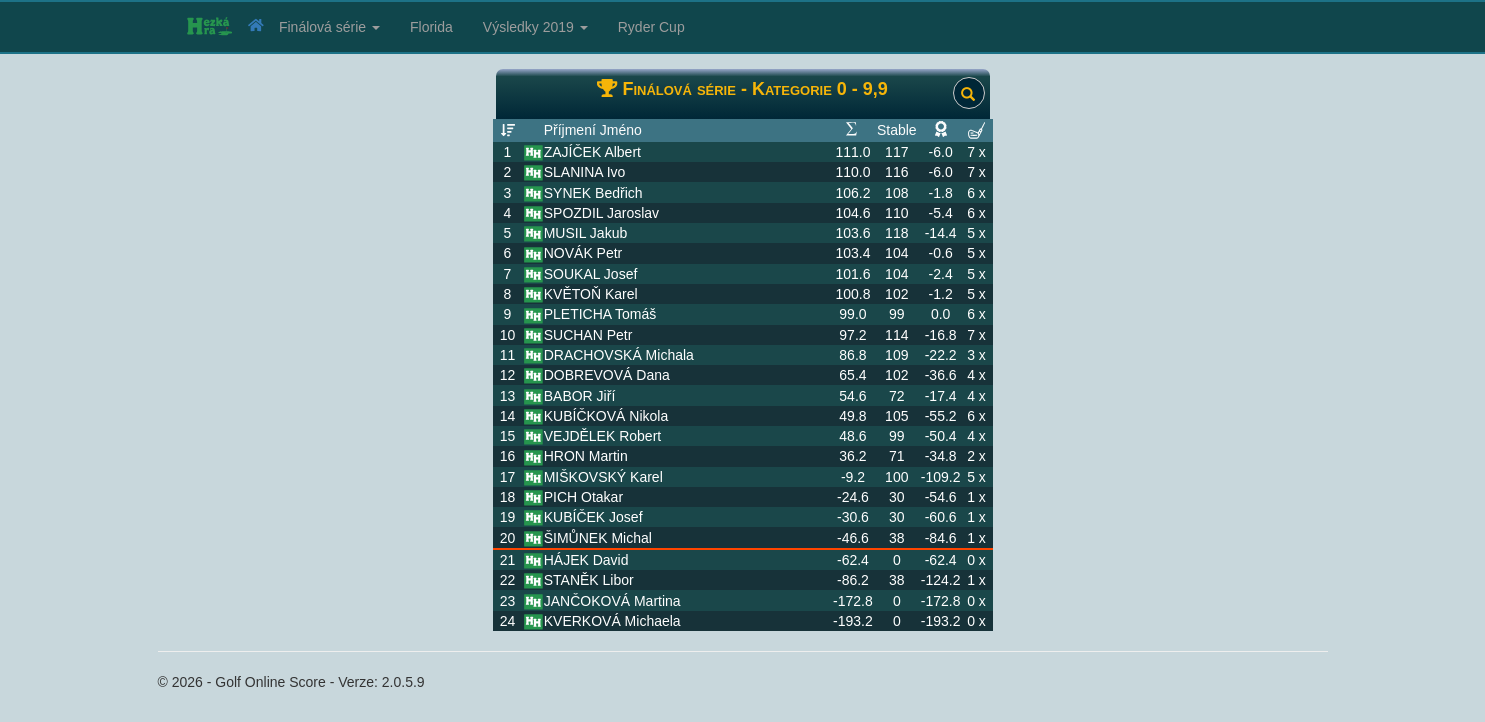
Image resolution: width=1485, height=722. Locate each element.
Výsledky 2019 (535, 27)
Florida (431, 27)
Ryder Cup (651, 27)
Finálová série (329, 27)
